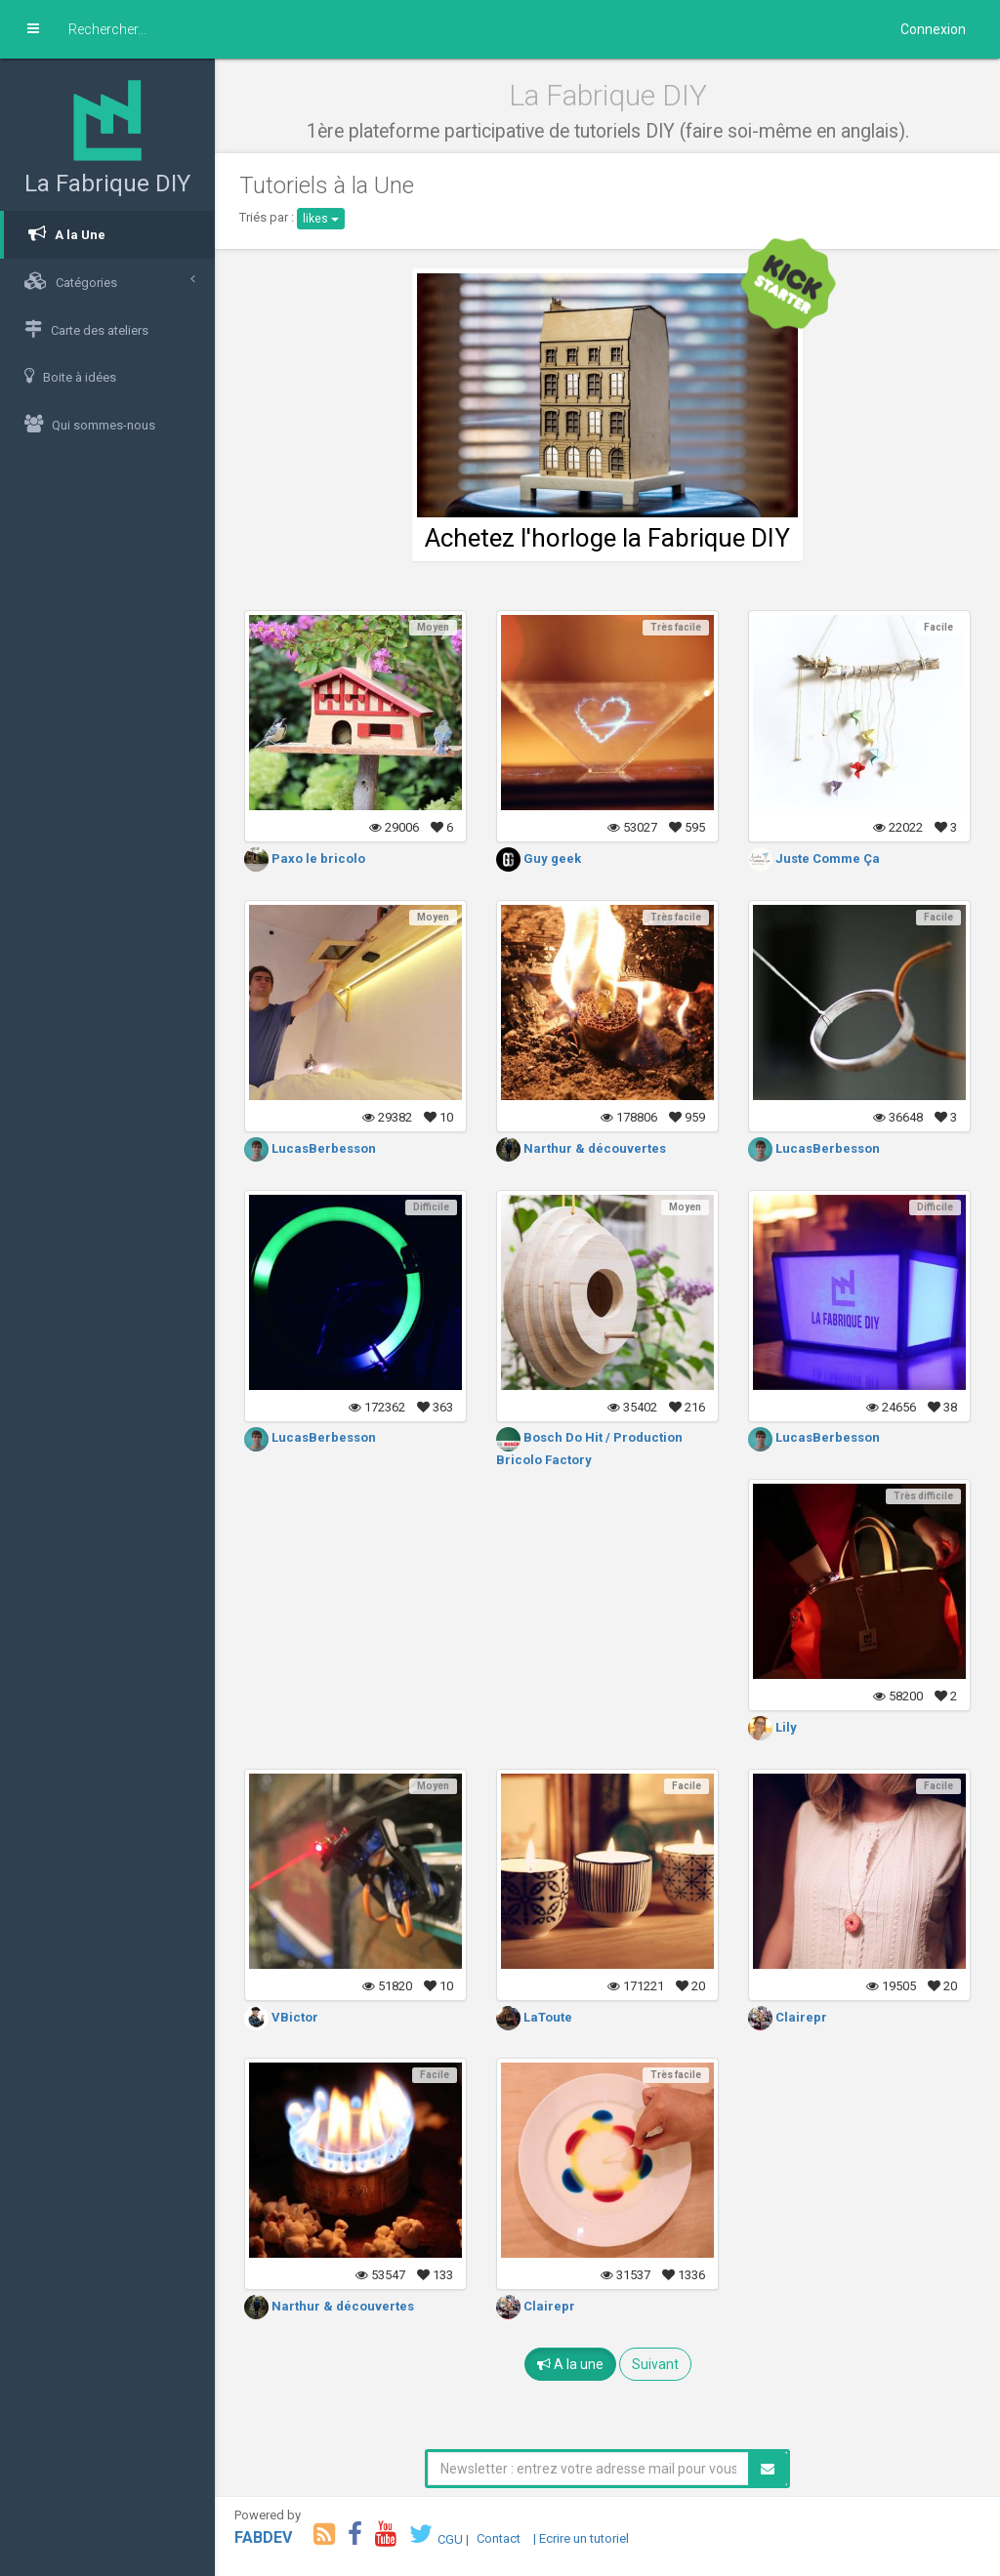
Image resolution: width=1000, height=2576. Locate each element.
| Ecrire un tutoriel (581, 2538)
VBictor (281, 2017)
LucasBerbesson (310, 1148)
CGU (450, 2538)
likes (321, 218)
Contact (499, 2538)
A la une (570, 2364)
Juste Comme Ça (814, 858)
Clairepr (787, 2017)
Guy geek (538, 858)
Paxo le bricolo (304, 858)
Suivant (655, 2364)
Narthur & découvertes (581, 1148)
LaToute (534, 2017)
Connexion (933, 29)
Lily (772, 1727)
